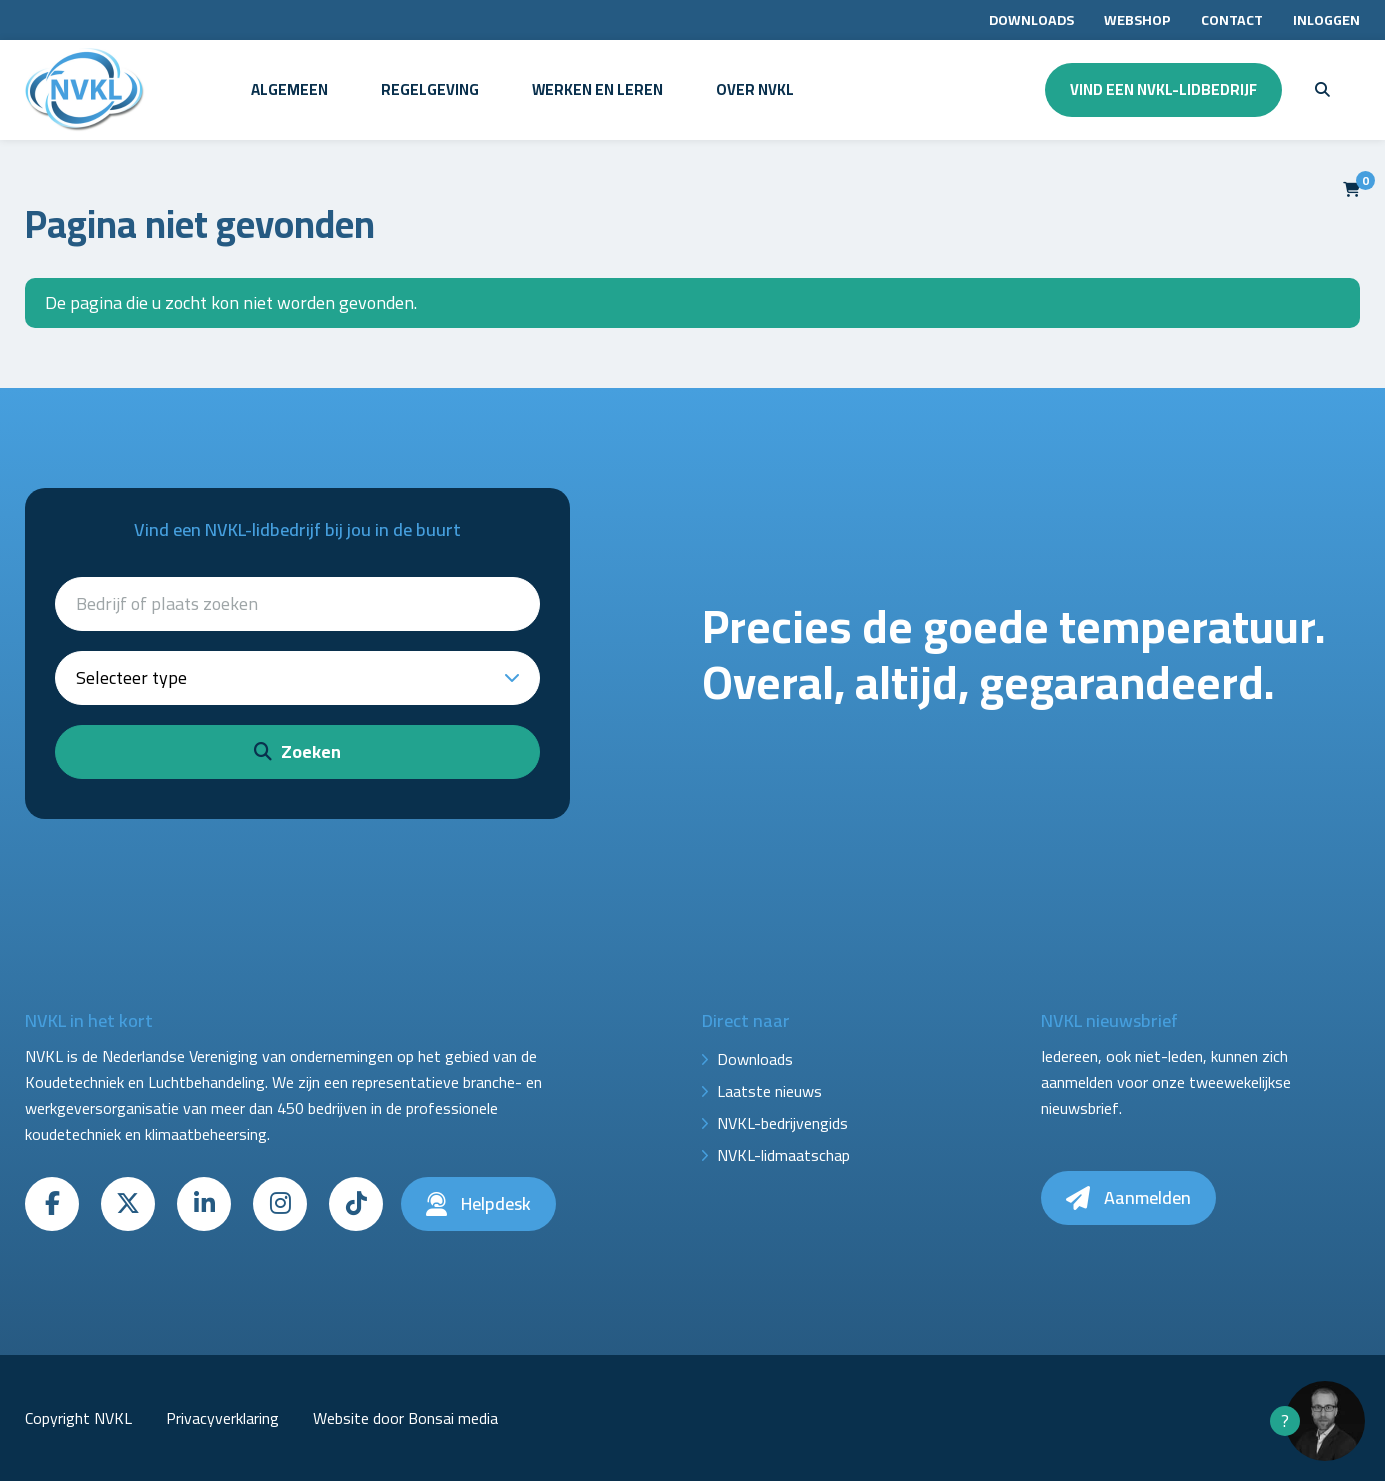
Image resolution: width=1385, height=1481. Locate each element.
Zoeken (297, 751)
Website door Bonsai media (405, 1418)
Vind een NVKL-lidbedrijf (1163, 89)
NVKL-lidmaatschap (783, 1155)
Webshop (1137, 20)
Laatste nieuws (769, 1091)
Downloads (1031, 20)
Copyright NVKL (78, 1418)
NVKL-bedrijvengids (782, 1123)
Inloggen (1326, 20)
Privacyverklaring (222, 1418)
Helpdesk (478, 1203)
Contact (1232, 20)
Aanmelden (1128, 1197)
